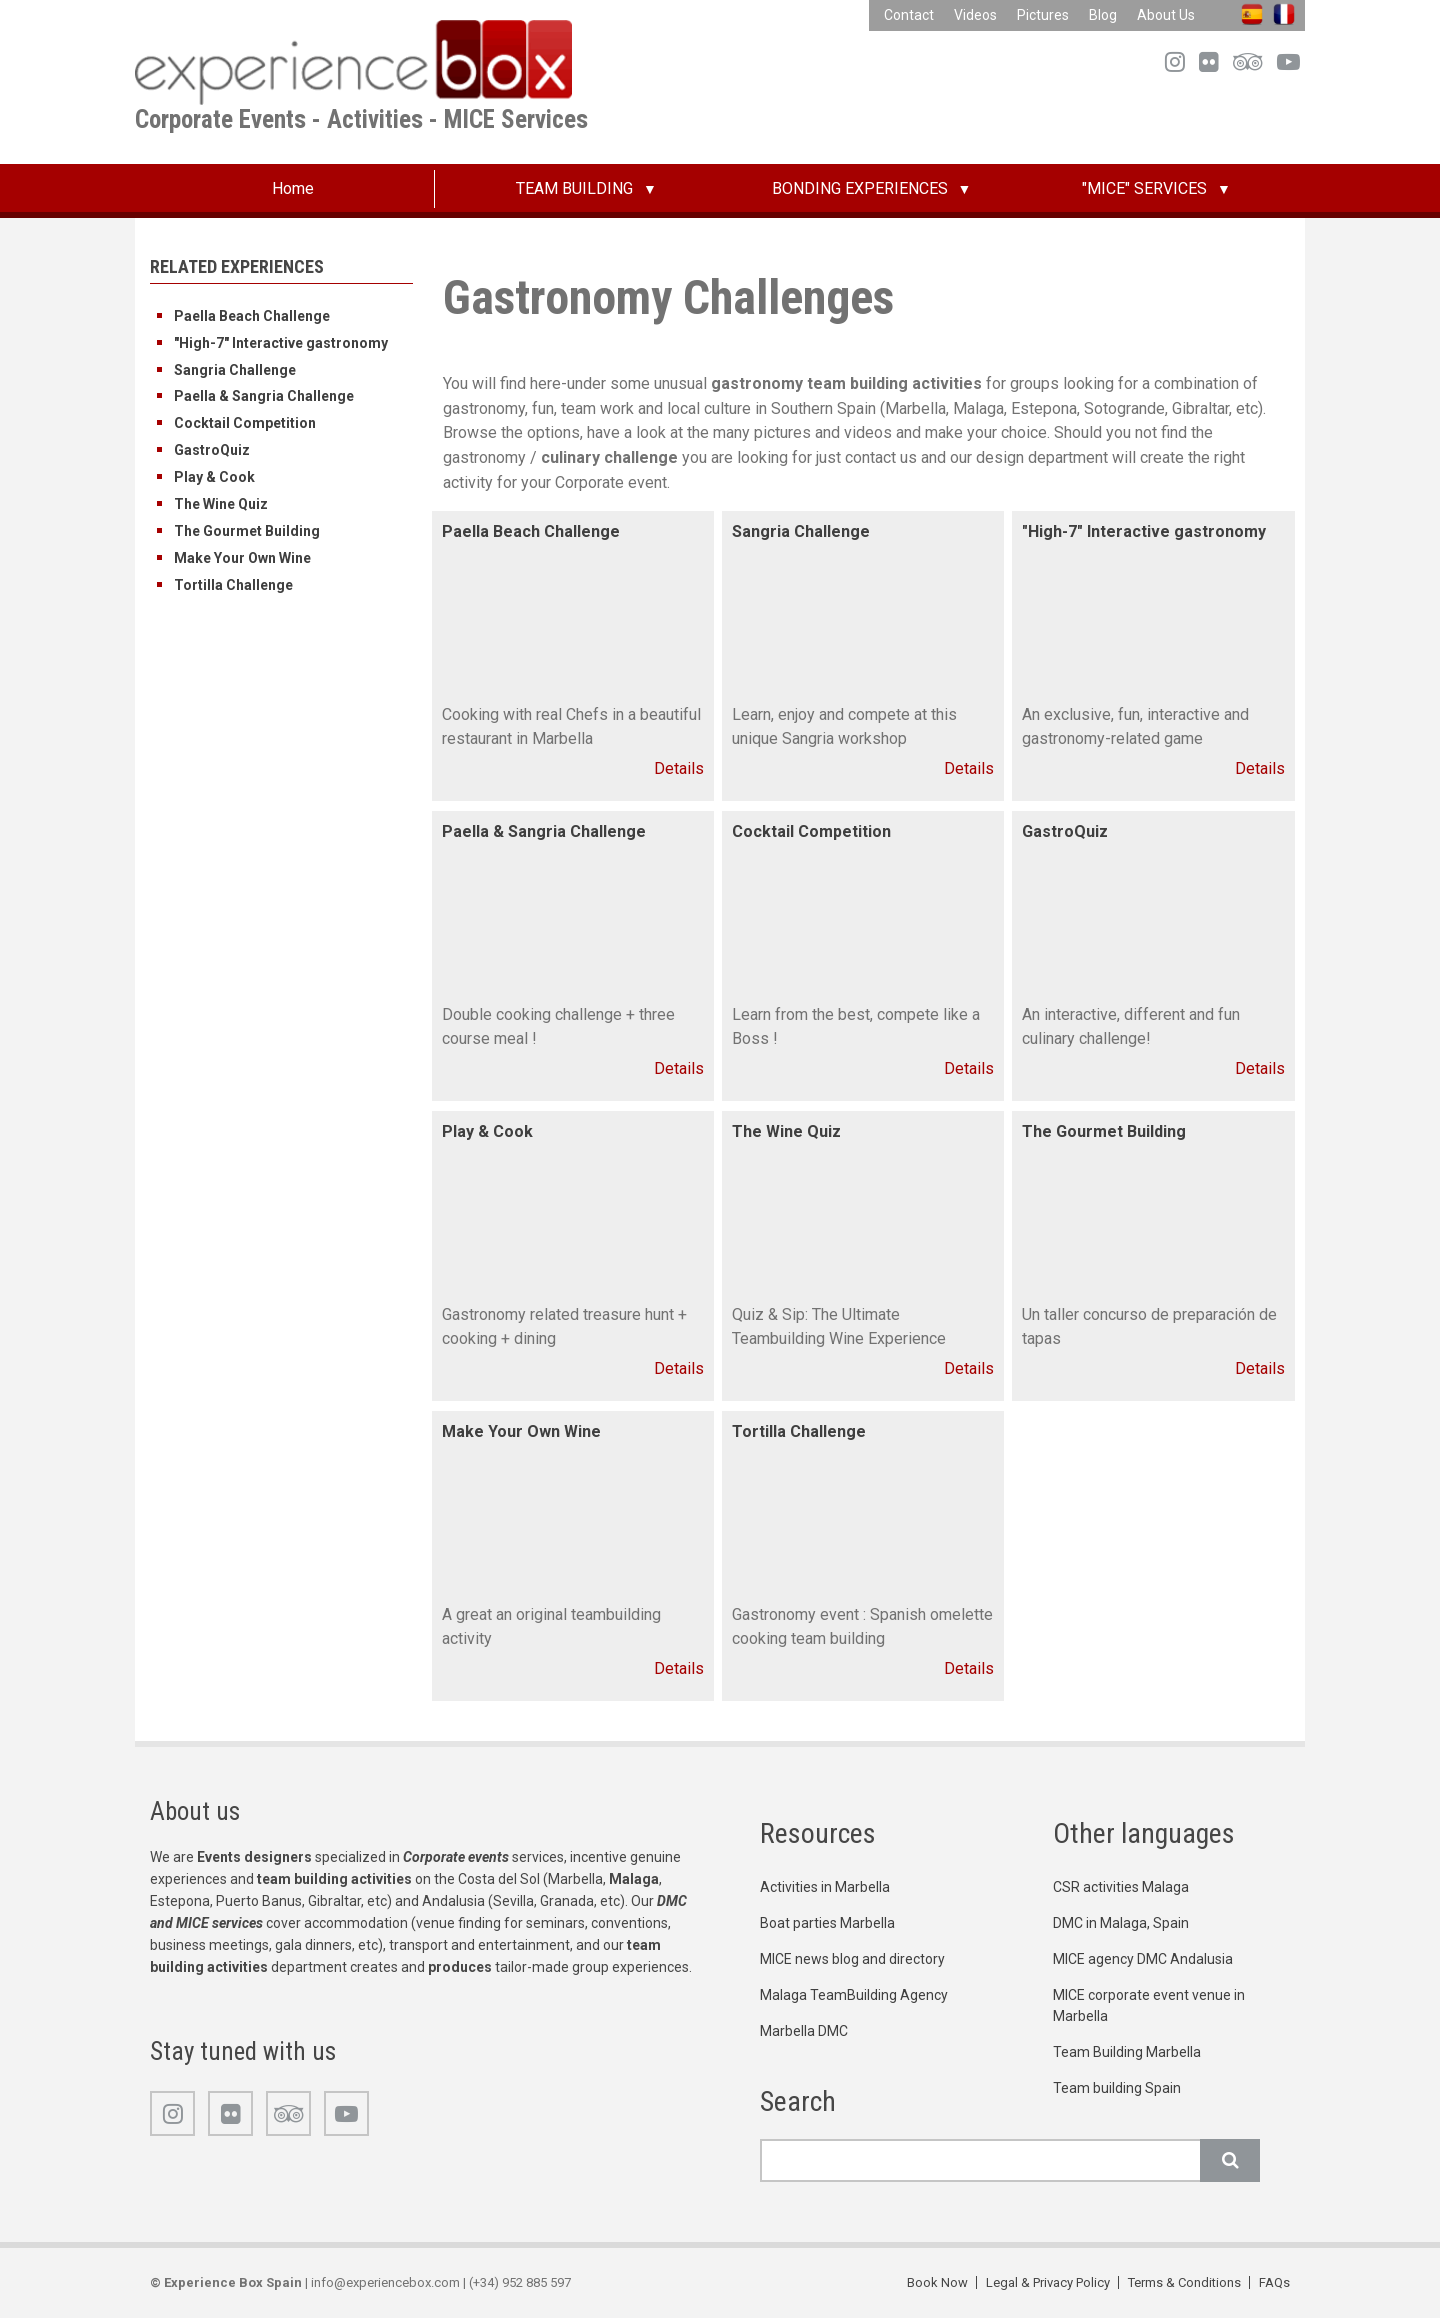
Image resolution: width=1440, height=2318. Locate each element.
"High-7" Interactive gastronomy (281, 343)
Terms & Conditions (1184, 2282)
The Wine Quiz (221, 504)
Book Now (937, 2282)
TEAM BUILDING (574, 188)
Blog (1103, 15)
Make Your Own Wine (242, 558)
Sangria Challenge (235, 370)
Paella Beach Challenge (252, 316)
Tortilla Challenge (233, 585)
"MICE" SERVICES (1144, 188)
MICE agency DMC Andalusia (1143, 1959)
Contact (909, 15)
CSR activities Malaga (1121, 1887)
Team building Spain (1117, 2088)
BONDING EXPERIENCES (860, 188)
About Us (1166, 15)
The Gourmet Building (247, 531)
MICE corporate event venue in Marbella (1149, 2005)
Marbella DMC (804, 2031)
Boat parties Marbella (827, 1923)
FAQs (1274, 2282)
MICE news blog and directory (852, 1959)
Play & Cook (214, 477)
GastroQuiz (212, 450)
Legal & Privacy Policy (1048, 2282)
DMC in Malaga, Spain (1121, 1923)
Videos (975, 15)
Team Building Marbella (1127, 2052)
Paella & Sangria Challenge (264, 396)
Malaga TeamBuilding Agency (854, 1995)
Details (679, 768)
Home (293, 188)
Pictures (1043, 15)
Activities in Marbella (825, 1887)
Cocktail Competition (245, 423)
